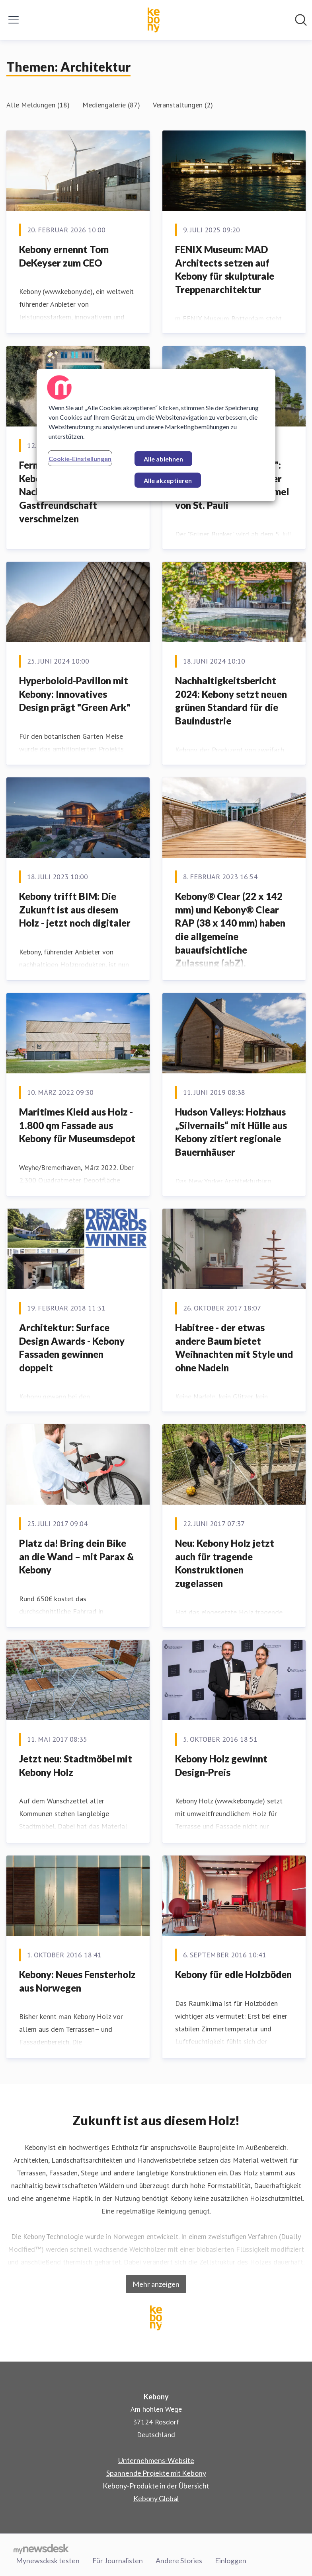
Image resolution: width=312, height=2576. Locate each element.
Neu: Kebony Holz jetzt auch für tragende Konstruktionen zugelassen (224, 1563)
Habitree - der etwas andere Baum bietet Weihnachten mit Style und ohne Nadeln (234, 1347)
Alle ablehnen (163, 459)
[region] (156, 435)
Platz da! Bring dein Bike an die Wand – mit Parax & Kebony (76, 1556)
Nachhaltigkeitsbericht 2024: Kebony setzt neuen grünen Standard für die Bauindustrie (231, 700)
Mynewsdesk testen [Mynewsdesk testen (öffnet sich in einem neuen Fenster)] (48, 2559)
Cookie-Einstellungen (80, 458)
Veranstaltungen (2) (183, 104)
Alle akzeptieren (168, 480)
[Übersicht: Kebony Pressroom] (153, 20)
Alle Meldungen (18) (38, 104)
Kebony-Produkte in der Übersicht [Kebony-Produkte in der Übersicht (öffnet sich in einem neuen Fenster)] (156, 2485)
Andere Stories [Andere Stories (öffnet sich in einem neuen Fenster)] (179, 2559)
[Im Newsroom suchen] (300, 20)
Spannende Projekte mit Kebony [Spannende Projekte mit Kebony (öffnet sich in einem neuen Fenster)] (156, 2473)
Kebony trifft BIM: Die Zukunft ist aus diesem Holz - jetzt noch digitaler (75, 909)
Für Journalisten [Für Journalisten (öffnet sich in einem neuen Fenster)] (117, 2559)
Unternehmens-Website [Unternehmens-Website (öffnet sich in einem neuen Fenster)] (156, 2460)
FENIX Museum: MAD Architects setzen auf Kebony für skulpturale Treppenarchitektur (224, 269)
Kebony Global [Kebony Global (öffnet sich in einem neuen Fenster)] (156, 2498)
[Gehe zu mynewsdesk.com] (41, 2548)
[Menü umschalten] (13, 20)
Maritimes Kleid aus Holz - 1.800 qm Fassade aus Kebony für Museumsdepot (77, 1125)
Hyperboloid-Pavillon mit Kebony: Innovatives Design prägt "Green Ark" (75, 694)
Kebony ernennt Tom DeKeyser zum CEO (64, 256)
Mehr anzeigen (156, 2284)
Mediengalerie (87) (111, 104)
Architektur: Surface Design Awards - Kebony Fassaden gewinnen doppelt (72, 1347)
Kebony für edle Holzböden (233, 1974)
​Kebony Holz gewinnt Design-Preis (221, 1765)
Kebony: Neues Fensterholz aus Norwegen (77, 1981)
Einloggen (230, 2559)
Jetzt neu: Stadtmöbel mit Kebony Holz (75, 1765)
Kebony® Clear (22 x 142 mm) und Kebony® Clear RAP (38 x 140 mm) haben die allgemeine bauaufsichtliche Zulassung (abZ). (230, 929)
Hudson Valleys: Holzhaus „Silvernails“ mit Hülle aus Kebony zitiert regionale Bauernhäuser (231, 1132)
